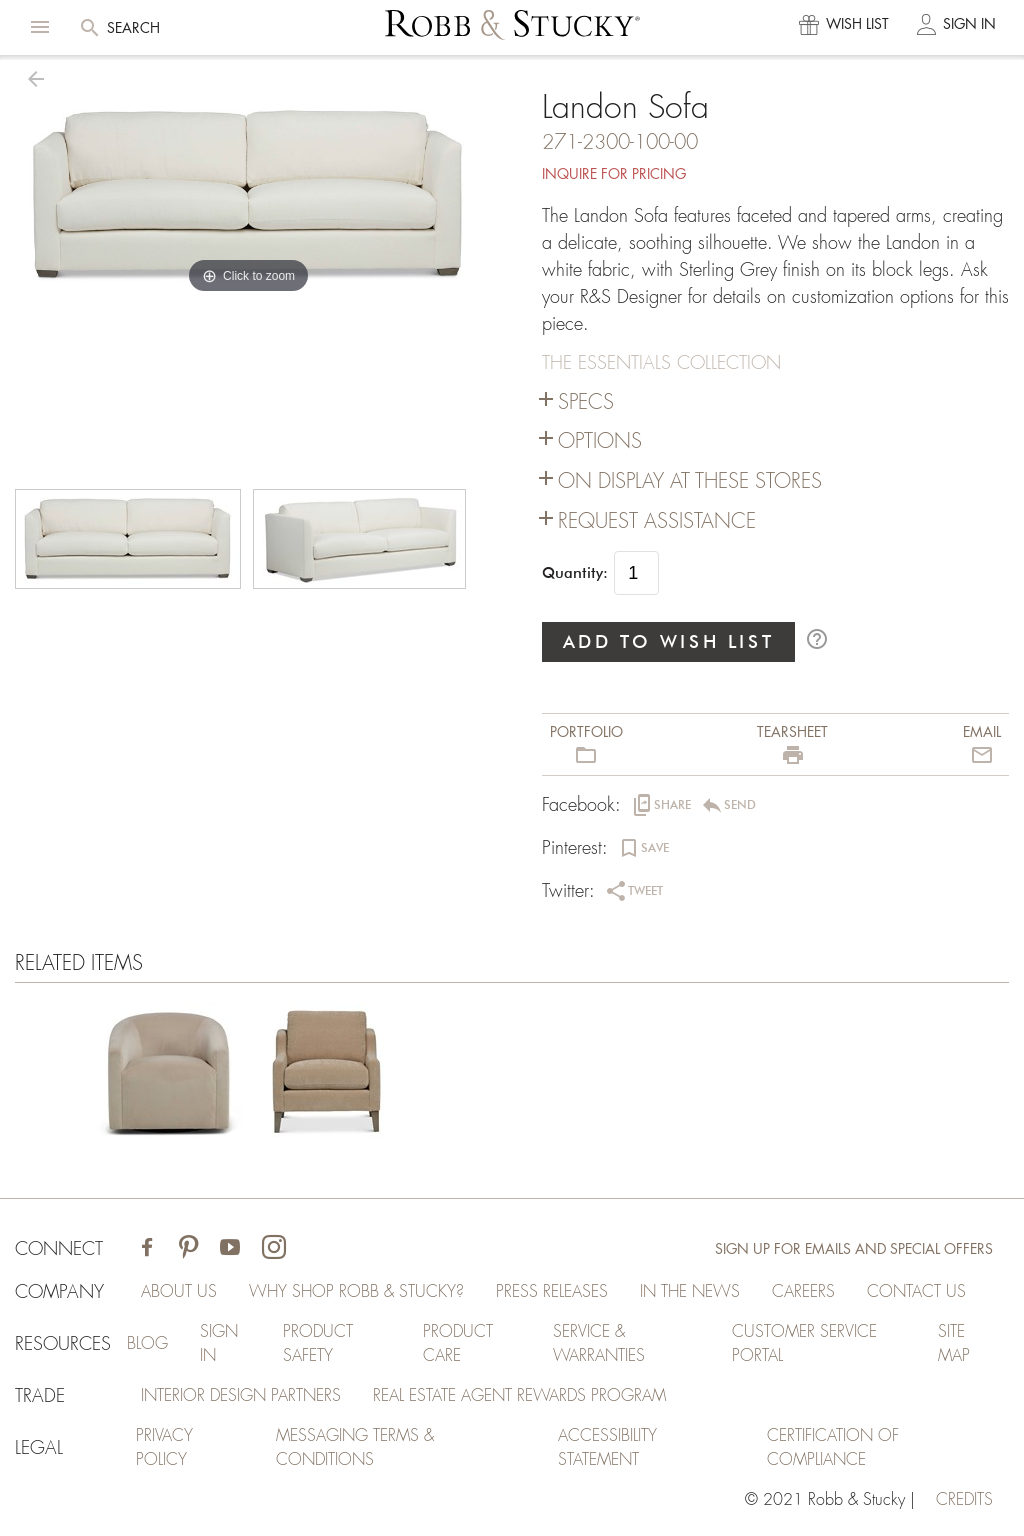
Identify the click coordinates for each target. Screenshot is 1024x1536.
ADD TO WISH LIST (669, 641)
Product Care (458, 1344)
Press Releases (552, 1292)
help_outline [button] (817, 639)
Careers (803, 1292)
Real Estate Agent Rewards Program (519, 1396)
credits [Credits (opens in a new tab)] (964, 1500)
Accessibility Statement (607, 1448)
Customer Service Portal (804, 1344)
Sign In (219, 1344)
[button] (40, 27)
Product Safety (318, 1344)
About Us (179, 1292)
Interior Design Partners (241, 1396)
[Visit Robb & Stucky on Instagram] (274, 1249)
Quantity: (575, 573)
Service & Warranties (599, 1344)
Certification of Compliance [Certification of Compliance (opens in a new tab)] (833, 1448)
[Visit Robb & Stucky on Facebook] (147, 1249)
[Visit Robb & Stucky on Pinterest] (188, 1249)
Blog (147, 1344)
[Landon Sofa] (167, 1076)
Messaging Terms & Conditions (355, 1448)
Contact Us (916, 1292)
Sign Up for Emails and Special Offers (854, 1249)
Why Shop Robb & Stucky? (356, 1292)
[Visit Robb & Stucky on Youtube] (230, 1249)
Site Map (954, 1344)
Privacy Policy (164, 1448)
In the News (690, 1292)
